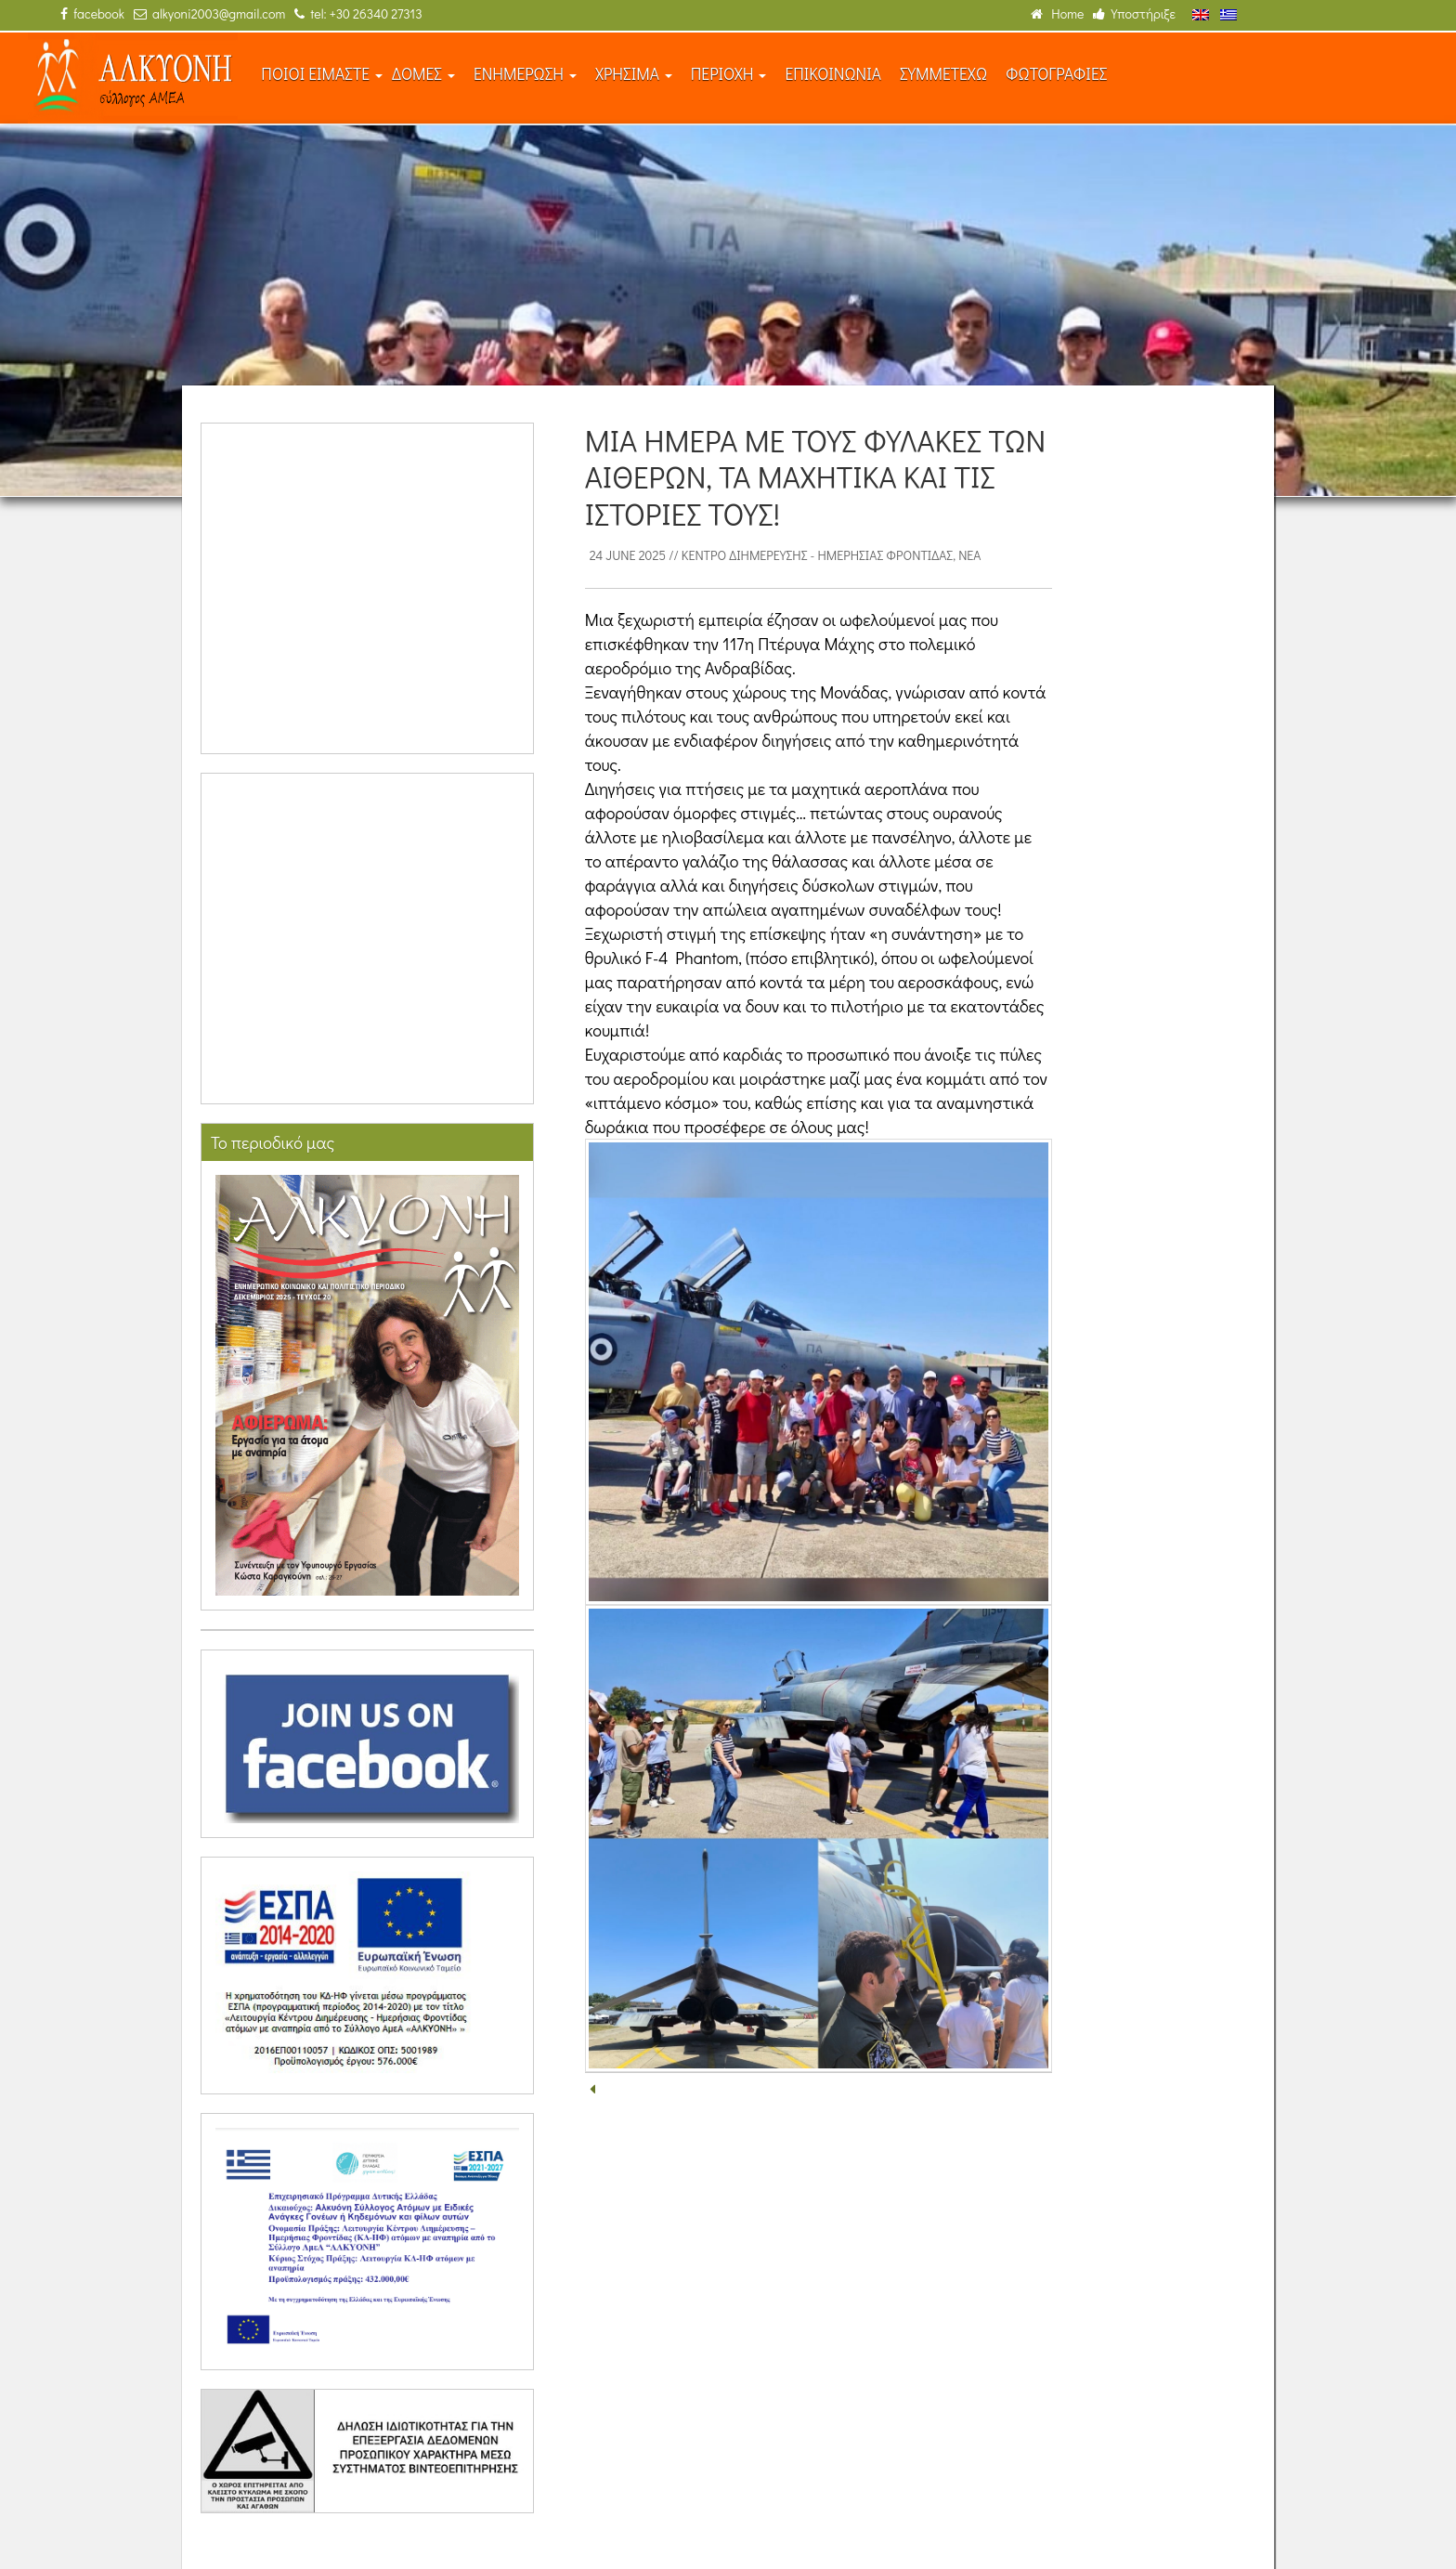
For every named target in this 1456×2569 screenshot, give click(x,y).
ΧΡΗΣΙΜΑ (633, 74)
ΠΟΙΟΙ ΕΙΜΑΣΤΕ (322, 74)
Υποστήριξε (1134, 13)
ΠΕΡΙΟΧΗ (729, 74)
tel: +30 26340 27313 (358, 13)
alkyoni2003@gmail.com (209, 13)
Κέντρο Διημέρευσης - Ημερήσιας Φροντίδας (817, 555)
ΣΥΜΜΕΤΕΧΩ (943, 74)
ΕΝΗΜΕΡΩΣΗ (525, 74)
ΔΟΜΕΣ (423, 74)
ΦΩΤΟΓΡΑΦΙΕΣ (1056, 74)
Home (1057, 13)
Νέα (969, 555)
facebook (92, 13)
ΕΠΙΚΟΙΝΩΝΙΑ (833, 74)
